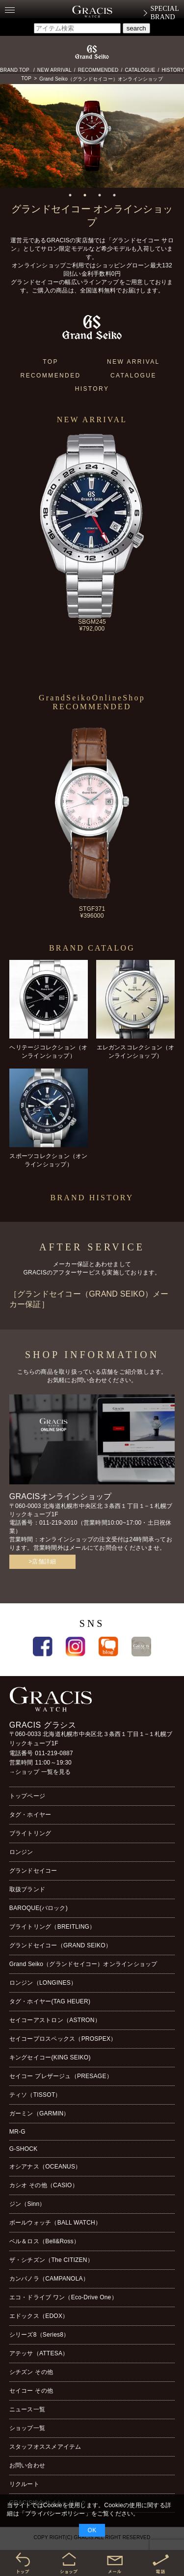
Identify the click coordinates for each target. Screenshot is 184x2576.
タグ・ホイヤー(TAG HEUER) (49, 2001)
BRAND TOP (14, 70)
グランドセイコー (33, 1870)
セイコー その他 (31, 2390)
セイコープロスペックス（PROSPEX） (63, 2038)
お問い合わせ (27, 2465)
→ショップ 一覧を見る (40, 1771)
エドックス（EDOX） (39, 2316)
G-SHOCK (23, 2148)
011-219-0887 (54, 1753)
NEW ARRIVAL (54, 70)
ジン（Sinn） (27, 2203)
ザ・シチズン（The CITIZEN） (51, 2260)
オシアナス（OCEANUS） (45, 2166)
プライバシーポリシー (55, 2513)
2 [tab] (85, 195)
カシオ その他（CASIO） (43, 2185)
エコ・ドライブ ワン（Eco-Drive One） (63, 2297)
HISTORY (172, 70)
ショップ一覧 (27, 2428)
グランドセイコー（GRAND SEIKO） (60, 1945)
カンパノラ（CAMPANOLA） (49, 2278)
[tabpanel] (92, 136)
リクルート (24, 2484)
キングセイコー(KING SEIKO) (50, 2057)
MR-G (17, 2131)
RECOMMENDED (98, 70)
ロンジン (21, 1852)
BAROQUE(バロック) (38, 1908)
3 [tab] (100, 195)
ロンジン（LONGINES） (43, 1982)
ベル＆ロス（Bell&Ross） (44, 2241)
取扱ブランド (27, 1889)
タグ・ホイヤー (30, 1814)
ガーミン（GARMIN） (39, 2113)
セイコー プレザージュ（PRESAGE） (60, 2076)
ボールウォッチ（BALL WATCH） (55, 2222)
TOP (26, 78)
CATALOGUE (140, 70)
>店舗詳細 (42, 1561)
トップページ (27, 1796)
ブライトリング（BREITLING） (52, 1926)
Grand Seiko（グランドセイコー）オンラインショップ (101, 79)
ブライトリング (30, 1833)
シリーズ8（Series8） (39, 2334)
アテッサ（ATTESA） (39, 2353)
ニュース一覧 (27, 2409)
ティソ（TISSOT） (35, 2094)
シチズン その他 (31, 2372)
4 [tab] (114, 195)
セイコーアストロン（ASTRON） (55, 2020)
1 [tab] (70, 195)
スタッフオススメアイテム (45, 2446)
